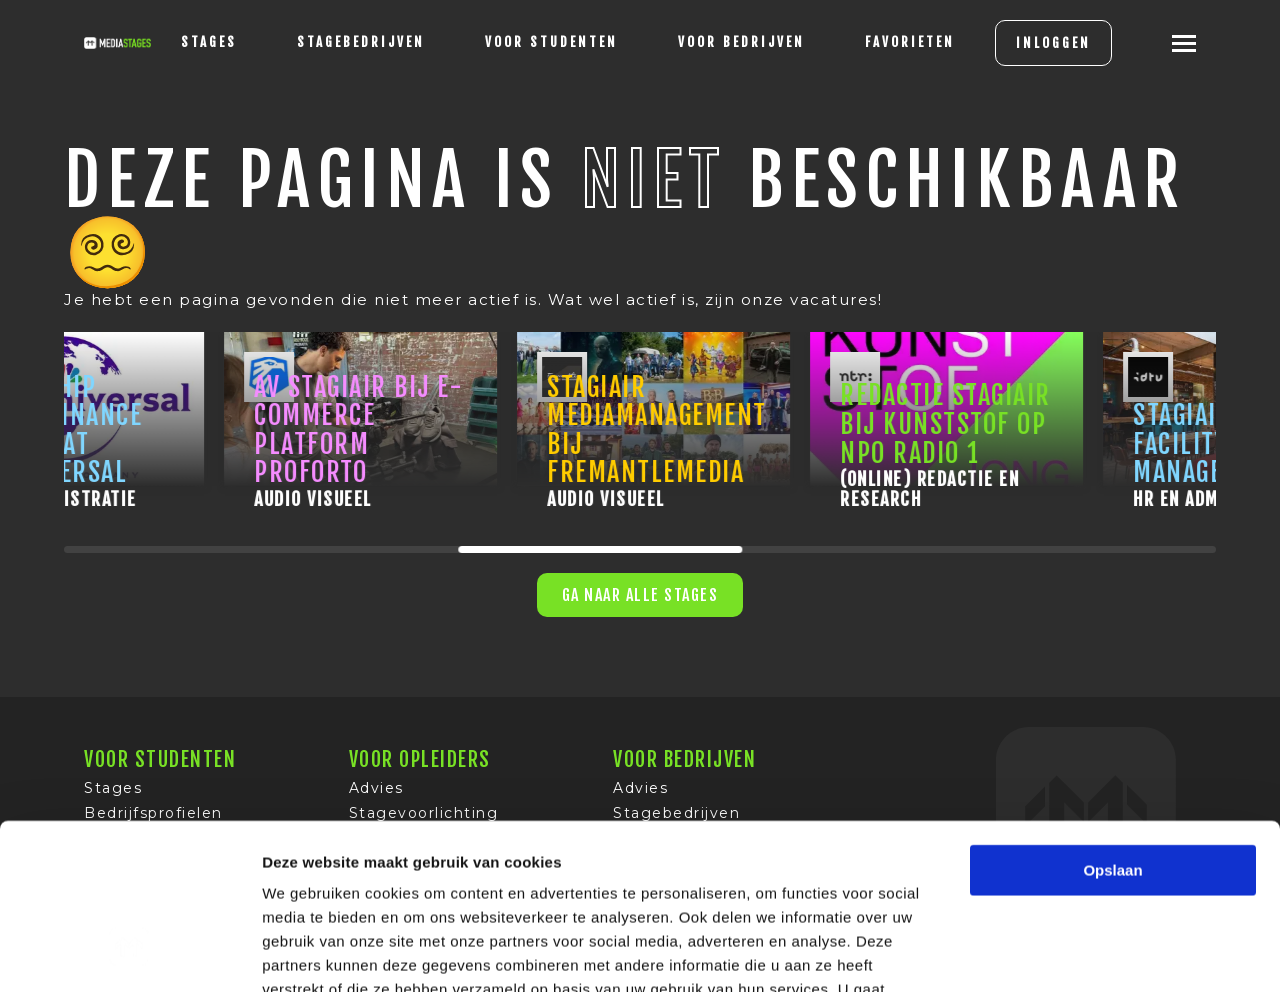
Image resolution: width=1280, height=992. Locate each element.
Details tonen (1080, 952)
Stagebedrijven (361, 42)
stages (209, 42)
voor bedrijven (741, 42)
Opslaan (1112, 728)
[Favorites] (910, 43)
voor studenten (551, 42)
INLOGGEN (1053, 43)
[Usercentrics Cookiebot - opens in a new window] (129, 953)
